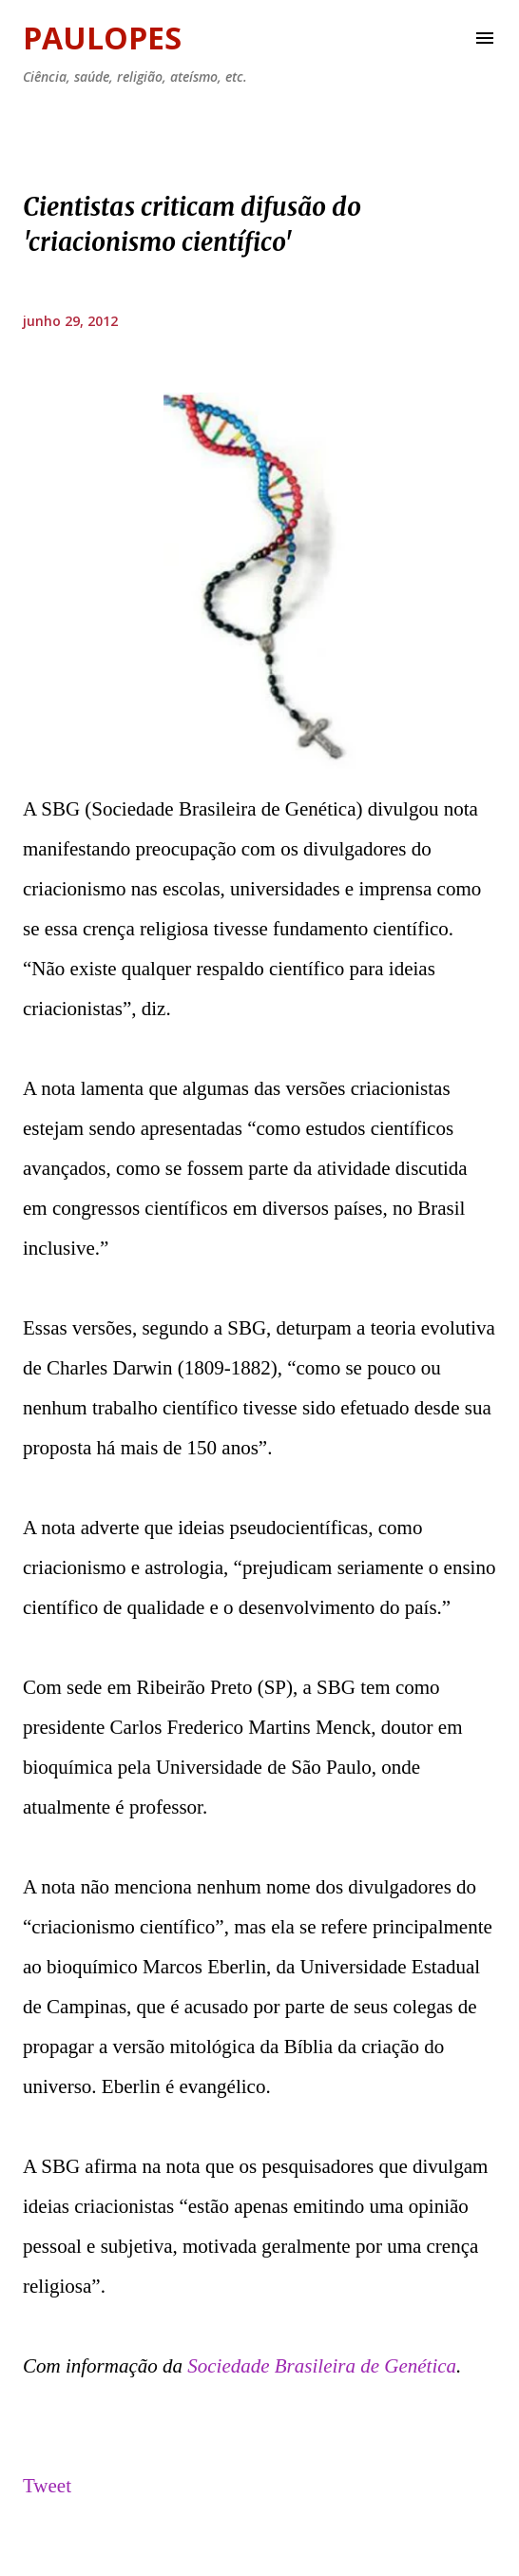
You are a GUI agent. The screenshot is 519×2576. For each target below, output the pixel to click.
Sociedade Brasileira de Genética (321, 2366)
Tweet (47, 2485)
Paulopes (102, 37)
